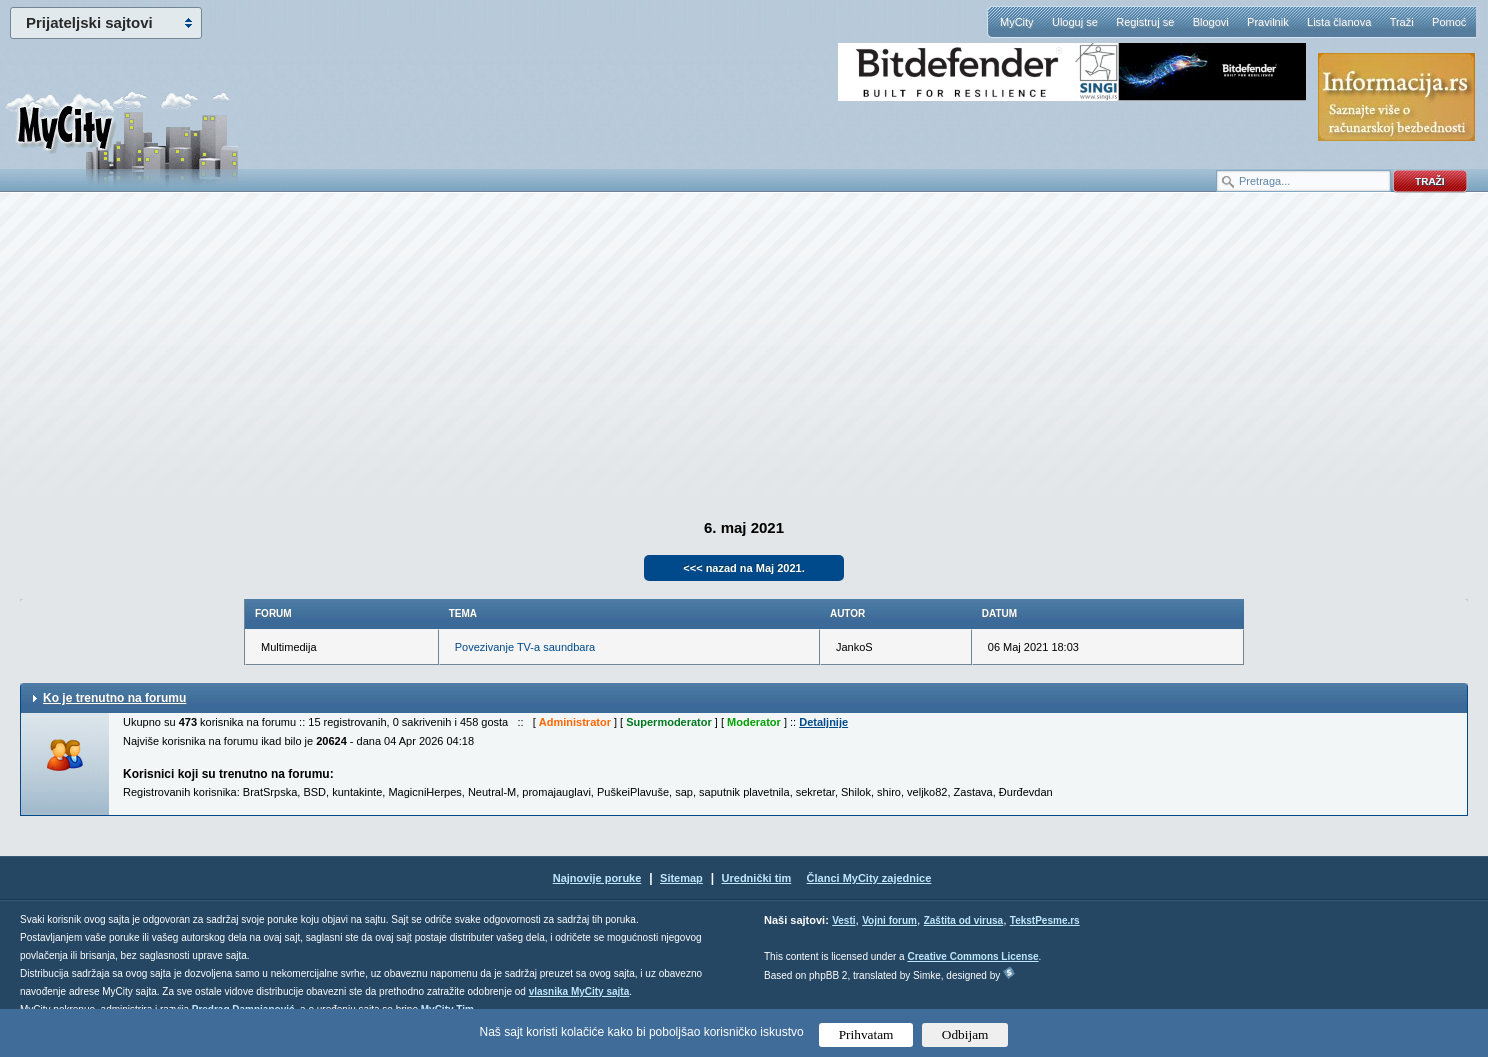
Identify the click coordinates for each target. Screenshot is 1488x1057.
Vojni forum (889, 920)
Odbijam (965, 1034)
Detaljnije (823, 722)
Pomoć (1449, 22)
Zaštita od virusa (963, 920)
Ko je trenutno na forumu (114, 698)
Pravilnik (1268, 22)
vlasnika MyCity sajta (579, 991)
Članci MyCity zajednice (869, 878)
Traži (1402, 22)
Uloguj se (1075, 22)
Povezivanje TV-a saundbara (525, 647)
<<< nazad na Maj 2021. (743, 568)
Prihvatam (866, 1034)
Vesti (843, 920)
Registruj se (1145, 22)
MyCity (1017, 22)
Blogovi (1211, 22)
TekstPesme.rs (1045, 920)
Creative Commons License (972, 956)
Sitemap (681, 878)
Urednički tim (757, 878)
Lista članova (1339, 22)
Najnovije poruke (597, 878)
